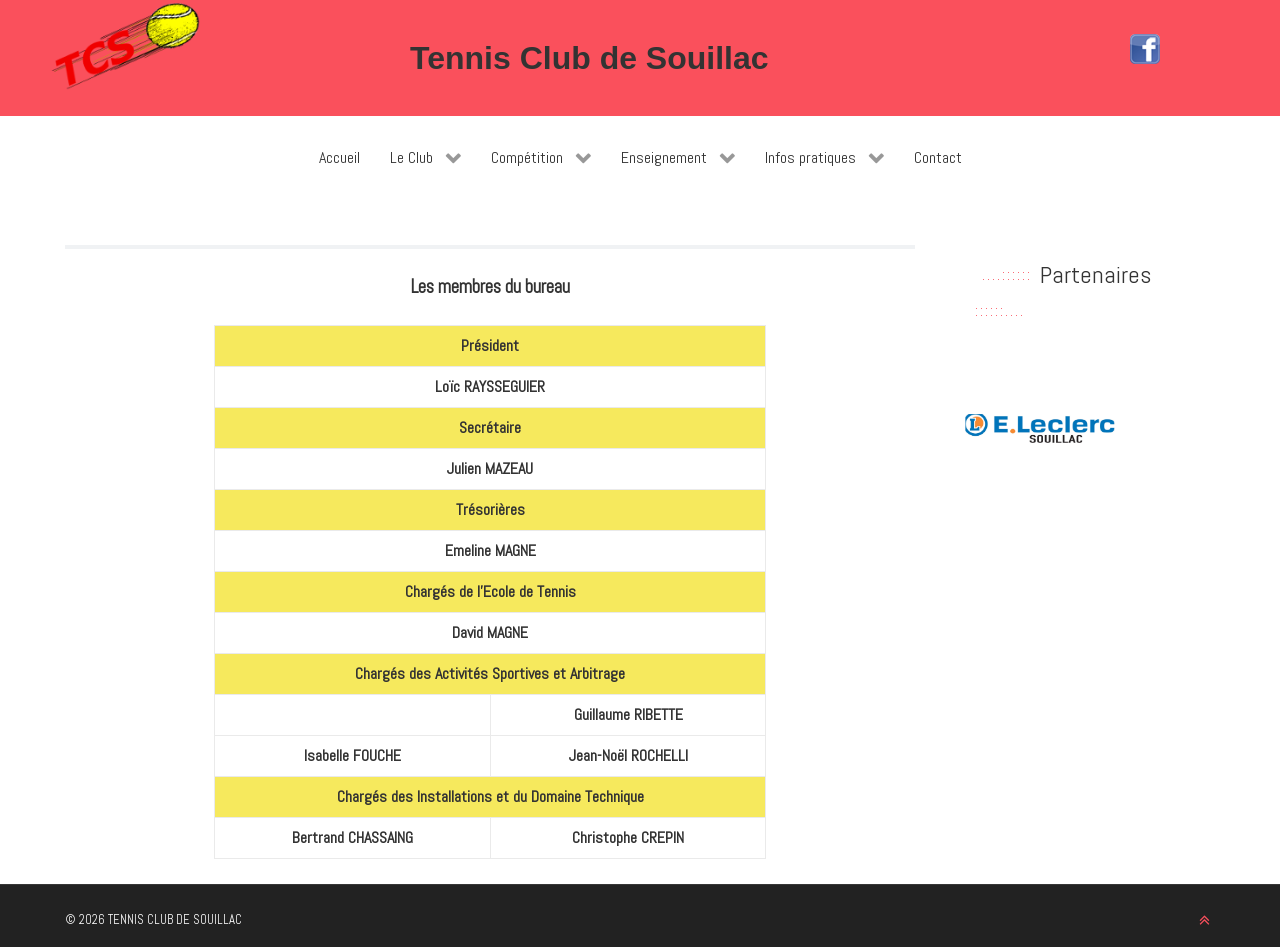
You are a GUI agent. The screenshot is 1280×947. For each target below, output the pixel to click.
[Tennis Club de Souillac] (125, 46)
